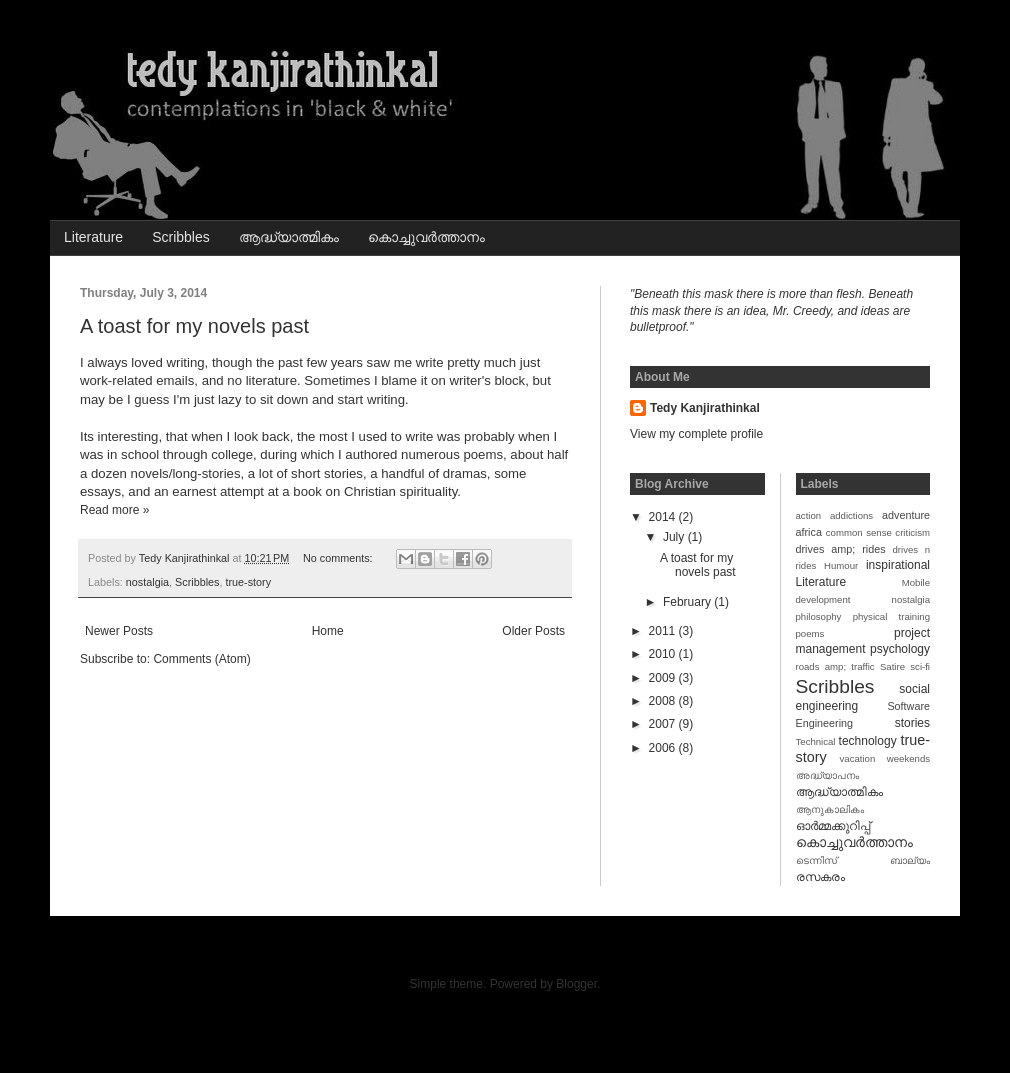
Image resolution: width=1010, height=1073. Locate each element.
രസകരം (820, 877)
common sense (859, 532)
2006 (664, 748)
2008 (664, 701)
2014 (664, 517)
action (809, 515)
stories (912, 723)
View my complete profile (696, 434)
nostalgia (147, 582)
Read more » (114, 510)
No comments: (339, 558)
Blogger (576, 984)
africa (809, 532)
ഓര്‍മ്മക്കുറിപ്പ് (833, 826)
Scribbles (181, 237)
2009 (664, 678)
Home (328, 631)
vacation (858, 758)
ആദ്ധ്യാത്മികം (289, 237)
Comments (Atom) (201, 659)
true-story (248, 582)
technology (868, 741)
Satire (892, 666)
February (688, 602)
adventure (906, 515)
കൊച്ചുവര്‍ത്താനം (426, 237)
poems (810, 633)
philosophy (819, 616)
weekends (908, 758)
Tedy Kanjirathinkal (705, 408)
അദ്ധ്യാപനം (827, 775)
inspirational (898, 565)
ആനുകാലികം (830, 809)
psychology (900, 649)
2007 (664, 724)
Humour (841, 565)
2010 (664, 654)
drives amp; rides (841, 549)
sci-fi (920, 666)
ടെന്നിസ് (816, 860)
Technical (816, 741)
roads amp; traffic (835, 666)
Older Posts (533, 631)
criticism (912, 532)
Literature (93, 237)
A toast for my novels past (194, 326)
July (675, 537)
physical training (891, 616)
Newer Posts (119, 631)
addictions (851, 515)
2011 (664, 631)
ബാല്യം (910, 860)
